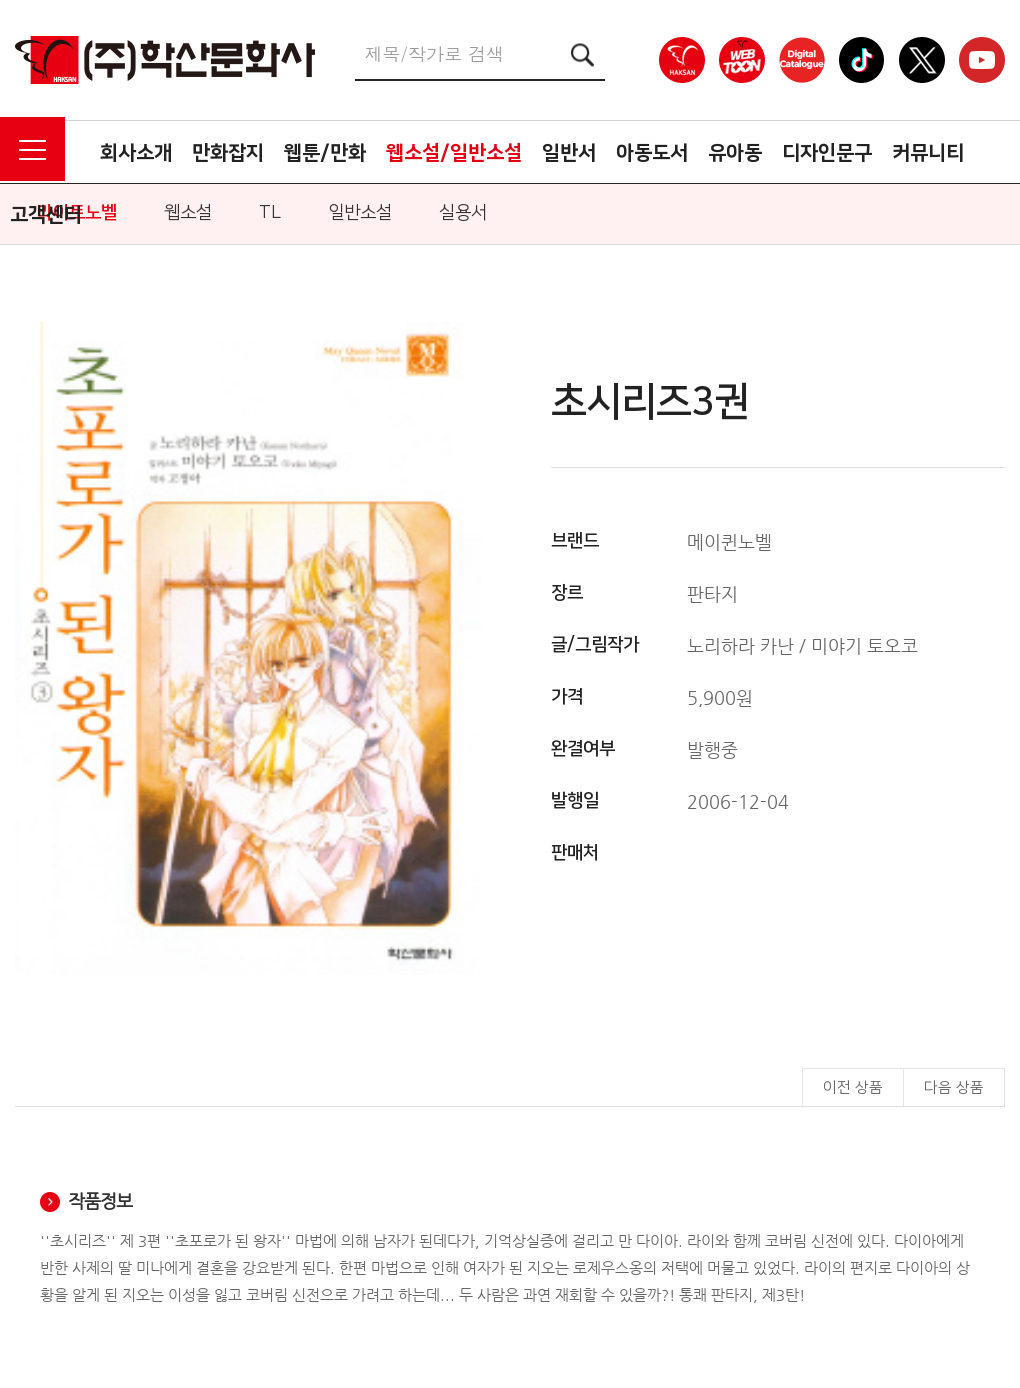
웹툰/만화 (325, 153)
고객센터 (46, 215)
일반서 (569, 153)
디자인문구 (827, 153)
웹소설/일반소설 (454, 153)
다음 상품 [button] (954, 1087)
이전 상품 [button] (853, 1087)
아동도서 (652, 153)
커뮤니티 (928, 153)
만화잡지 (228, 153)
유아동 (735, 153)
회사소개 (136, 153)
